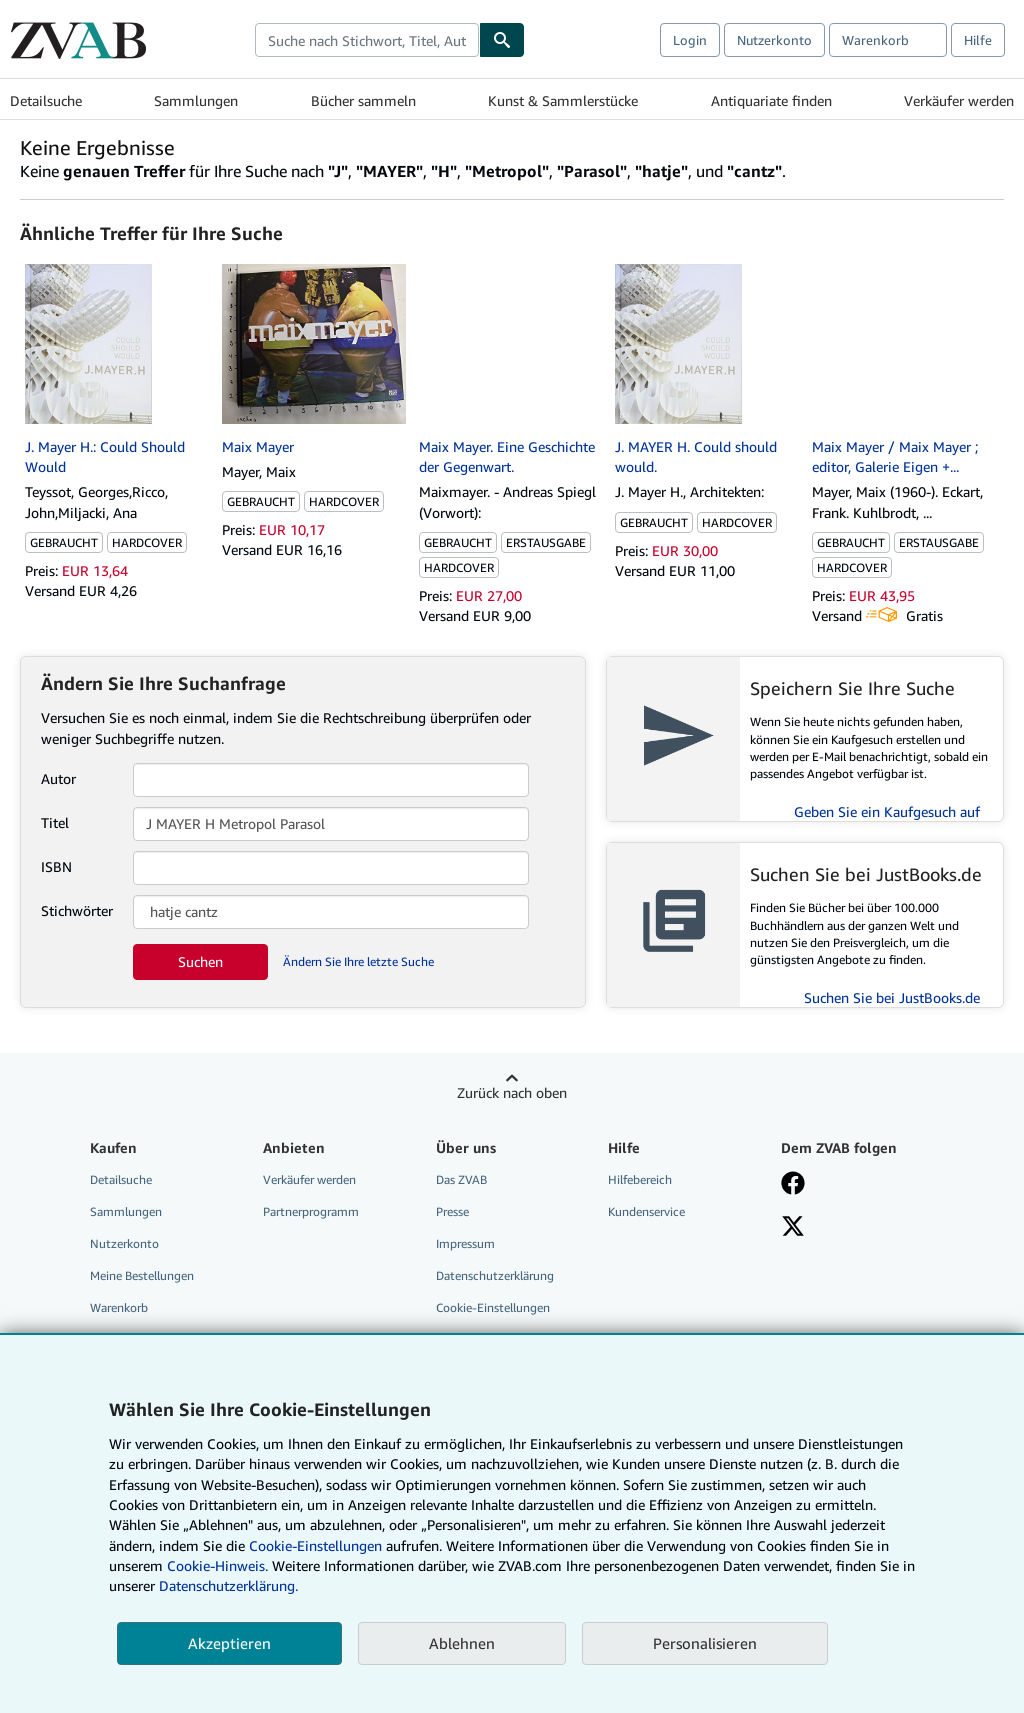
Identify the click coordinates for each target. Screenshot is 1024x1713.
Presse (452, 1211)
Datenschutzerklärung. (228, 1585)
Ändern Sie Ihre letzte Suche (358, 961)
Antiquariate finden (771, 100)
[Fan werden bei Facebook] (793, 1185)
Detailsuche (46, 100)
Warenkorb (119, 1307)
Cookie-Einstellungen (315, 1545)
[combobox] (367, 40)
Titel (55, 822)
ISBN (56, 866)
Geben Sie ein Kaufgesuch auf (887, 811)
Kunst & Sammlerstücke (563, 100)
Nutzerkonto (774, 40)
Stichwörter (77, 910)
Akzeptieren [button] (229, 1643)
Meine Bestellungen (142, 1275)
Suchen (200, 961)
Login (690, 40)
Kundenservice (646, 1211)
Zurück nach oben (512, 1092)
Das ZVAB (461, 1179)
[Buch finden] (502, 40)
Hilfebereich (640, 1179)
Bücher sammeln (363, 100)
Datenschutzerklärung (495, 1275)
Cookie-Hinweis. (217, 1565)
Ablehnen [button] (462, 1643)
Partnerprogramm (311, 1211)
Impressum (465, 1243)
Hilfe (978, 40)
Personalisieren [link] (705, 1643)
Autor (58, 778)
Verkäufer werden (959, 100)
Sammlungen (196, 100)
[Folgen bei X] (793, 1228)
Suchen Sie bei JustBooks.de (892, 997)
